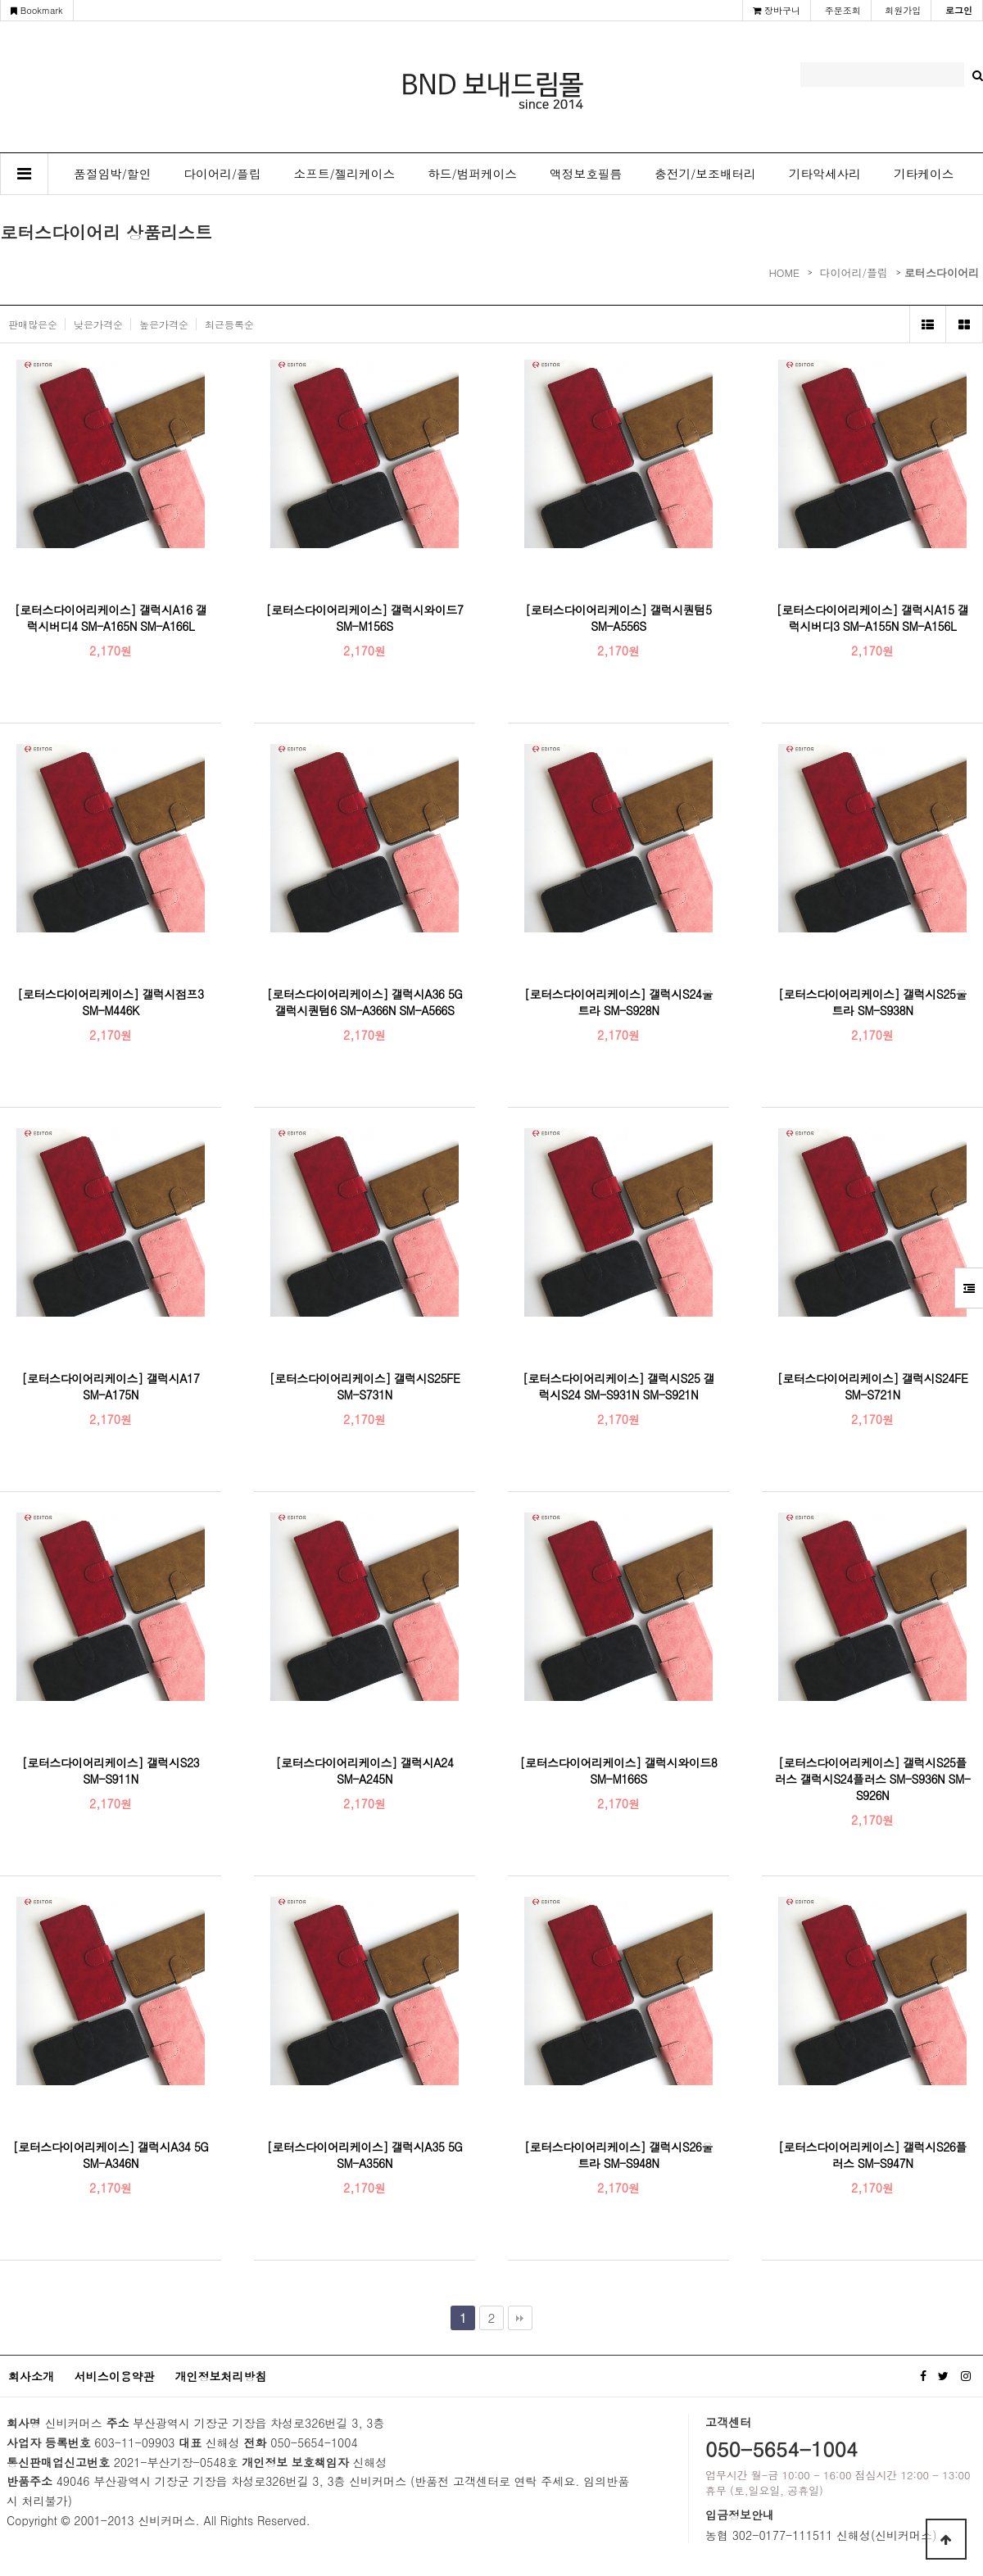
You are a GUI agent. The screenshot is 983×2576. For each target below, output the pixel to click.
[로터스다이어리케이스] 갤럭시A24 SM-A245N (365, 1770)
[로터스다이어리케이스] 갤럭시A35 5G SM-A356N (365, 2154)
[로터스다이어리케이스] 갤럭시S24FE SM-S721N (872, 1386)
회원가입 (903, 10)
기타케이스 (924, 173)
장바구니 (776, 10)
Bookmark (37, 10)
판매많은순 (32, 324)
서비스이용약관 (115, 2376)
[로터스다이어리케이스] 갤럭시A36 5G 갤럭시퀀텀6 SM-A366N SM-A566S (365, 1002)
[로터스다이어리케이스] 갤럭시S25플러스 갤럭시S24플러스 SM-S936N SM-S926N (872, 1778)
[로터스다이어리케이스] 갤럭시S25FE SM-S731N (365, 1386)
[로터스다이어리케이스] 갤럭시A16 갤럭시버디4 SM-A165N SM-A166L (111, 617)
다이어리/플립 (221, 173)
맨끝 (520, 2318)
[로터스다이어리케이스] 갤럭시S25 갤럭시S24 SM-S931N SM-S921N (618, 1386)
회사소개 (31, 2376)
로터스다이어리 (941, 272)
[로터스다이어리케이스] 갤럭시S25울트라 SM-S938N (872, 1002)
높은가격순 (163, 324)
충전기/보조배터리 (705, 173)
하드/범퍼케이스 (472, 173)
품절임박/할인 (112, 173)
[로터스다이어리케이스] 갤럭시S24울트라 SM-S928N (618, 1002)
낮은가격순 (98, 324)
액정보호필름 (586, 173)
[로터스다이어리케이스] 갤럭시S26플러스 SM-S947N (872, 2154)
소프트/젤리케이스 (345, 173)
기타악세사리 (825, 173)
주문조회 (843, 10)
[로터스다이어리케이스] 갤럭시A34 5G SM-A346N (111, 2154)
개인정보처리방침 (220, 2376)
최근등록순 (229, 324)
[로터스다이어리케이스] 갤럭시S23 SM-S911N (110, 1770)
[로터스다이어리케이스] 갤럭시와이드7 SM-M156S (365, 617)
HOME (784, 272)
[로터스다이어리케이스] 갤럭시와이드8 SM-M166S (619, 1770)
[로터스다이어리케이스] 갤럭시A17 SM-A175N (111, 1386)
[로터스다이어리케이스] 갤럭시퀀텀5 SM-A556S (618, 617)
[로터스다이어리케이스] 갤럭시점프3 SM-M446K (110, 1002)
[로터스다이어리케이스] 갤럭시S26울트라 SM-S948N (618, 2154)
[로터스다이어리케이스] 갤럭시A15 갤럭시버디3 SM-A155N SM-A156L (873, 617)
